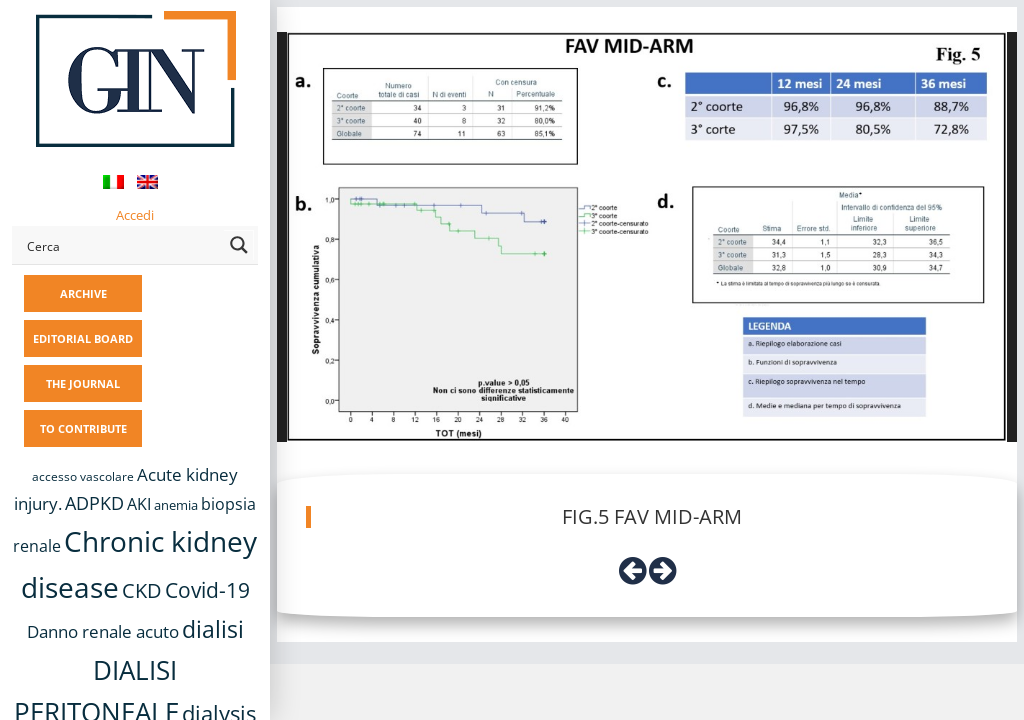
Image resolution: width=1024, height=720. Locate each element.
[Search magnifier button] (239, 245)
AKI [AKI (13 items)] (139, 504)
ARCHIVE (83, 293)
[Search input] (121, 245)
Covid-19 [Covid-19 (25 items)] (207, 590)
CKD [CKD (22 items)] (142, 590)
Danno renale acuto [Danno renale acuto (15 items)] (103, 631)
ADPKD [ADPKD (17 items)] (94, 503)
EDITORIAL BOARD (83, 338)
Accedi (135, 215)
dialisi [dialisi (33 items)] (213, 629)
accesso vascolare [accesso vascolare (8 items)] (83, 476)
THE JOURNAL (83, 383)
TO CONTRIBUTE (83, 428)
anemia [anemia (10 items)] (176, 505)
